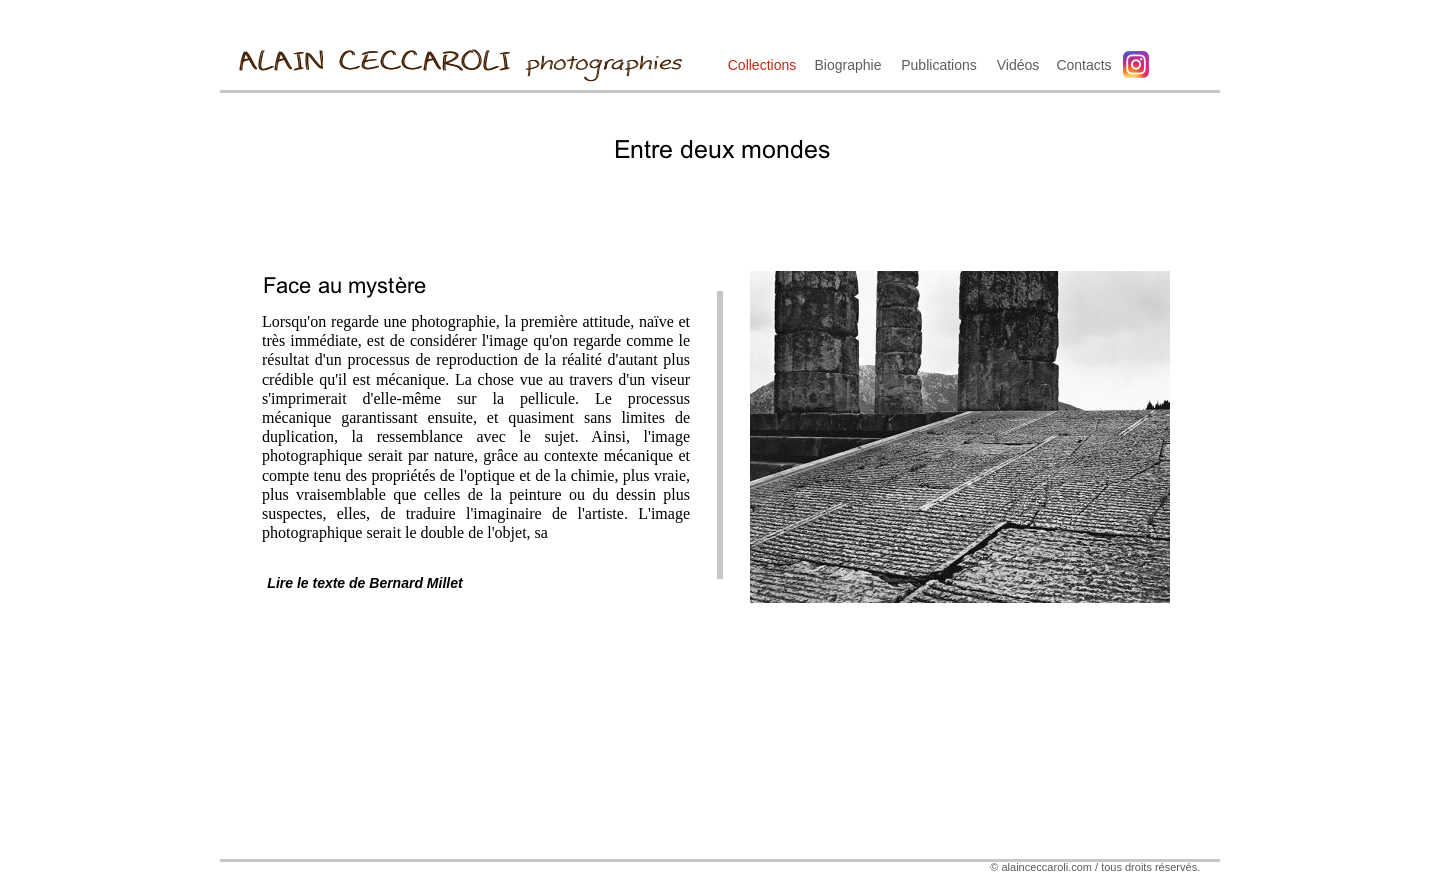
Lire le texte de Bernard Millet (364, 583)
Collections (762, 65)
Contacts (1083, 65)
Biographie (848, 65)
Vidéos (1018, 65)
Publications (939, 65)
